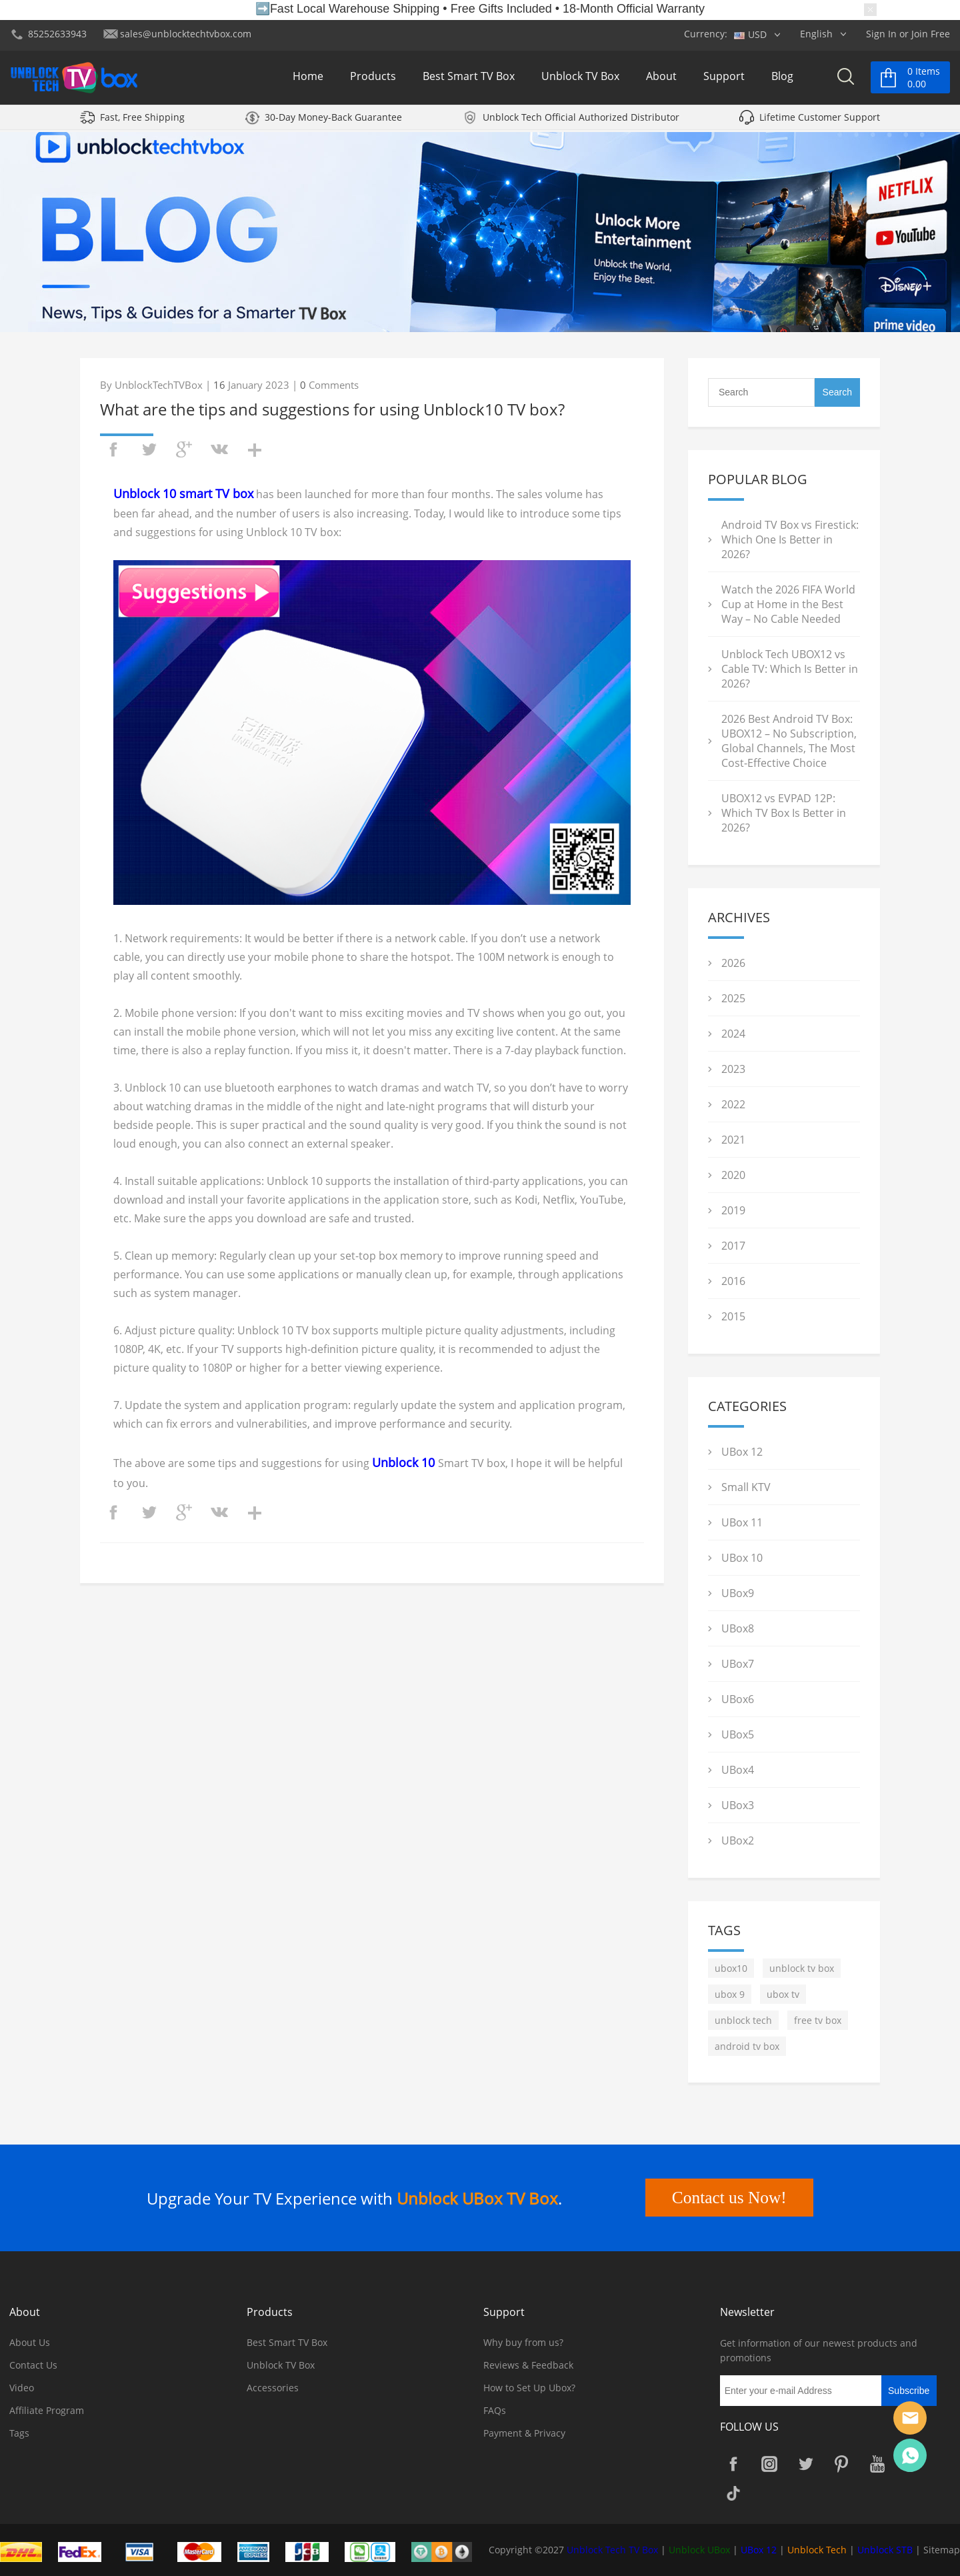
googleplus (184, 449)
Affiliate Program (46, 2410)
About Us (29, 2342)
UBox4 (737, 1769)
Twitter (805, 2464)
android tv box (747, 2046)
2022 (733, 1104)
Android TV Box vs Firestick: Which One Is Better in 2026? (790, 539)
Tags (19, 2433)
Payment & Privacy (524, 2433)
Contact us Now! (727, 2197)
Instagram (769, 2464)
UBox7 (737, 1663)
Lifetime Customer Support (819, 121)
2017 (733, 1245)
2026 (733, 963)
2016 (733, 1281)
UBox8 (737, 1628)
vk (219, 449)
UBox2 (737, 1840)
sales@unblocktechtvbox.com (185, 33)
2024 (733, 1033)
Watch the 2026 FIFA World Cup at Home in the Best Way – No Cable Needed (788, 604)
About (661, 78)
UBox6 (737, 1699)
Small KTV (746, 1487)
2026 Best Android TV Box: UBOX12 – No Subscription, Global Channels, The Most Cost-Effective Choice (789, 741)
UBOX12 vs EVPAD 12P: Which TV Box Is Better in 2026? (783, 813)
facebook (113, 449)
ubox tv (783, 1994)
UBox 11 (742, 1522)
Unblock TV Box (580, 78)
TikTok (733, 2493)
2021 (733, 1139)
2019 (733, 1210)
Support (724, 78)
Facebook (733, 2464)
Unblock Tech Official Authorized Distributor (581, 121)
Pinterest (841, 2464)
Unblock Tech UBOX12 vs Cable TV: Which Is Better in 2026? (789, 669)
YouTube (877, 2464)
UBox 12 (742, 1451)
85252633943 (57, 33)
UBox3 (737, 1805)
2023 (733, 1069)
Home (308, 78)
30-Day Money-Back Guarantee (333, 121)
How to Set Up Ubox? (529, 2387)
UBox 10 (742, 1557)
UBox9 (737, 1593)
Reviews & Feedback (528, 2365)
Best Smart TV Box (469, 78)
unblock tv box (801, 1968)
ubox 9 (730, 1994)
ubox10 (731, 1968)
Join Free (930, 33)
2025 (733, 998)
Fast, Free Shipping (142, 121)
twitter (148, 449)
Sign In (881, 33)
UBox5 (737, 1734)
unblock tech (743, 2020)
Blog (782, 78)
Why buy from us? (523, 2342)
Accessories (273, 2387)
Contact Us (33, 2365)
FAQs (494, 2410)
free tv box (817, 2020)
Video (21, 2387)
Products (373, 78)
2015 (733, 1316)
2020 (733, 1175)
